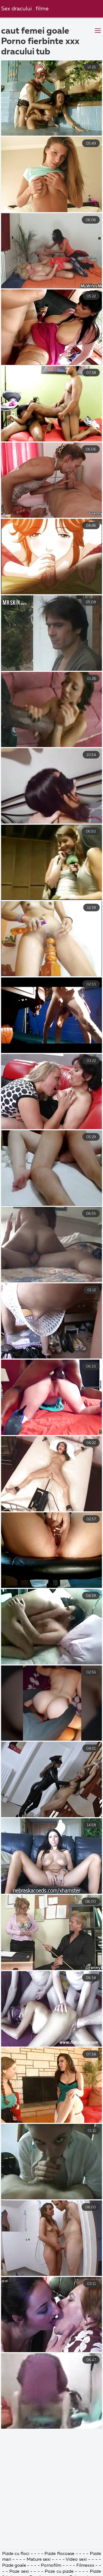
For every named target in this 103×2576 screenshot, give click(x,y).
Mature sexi (39, 2559)
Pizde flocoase (59, 2554)
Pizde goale (14, 2565)
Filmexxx (85, 2565)
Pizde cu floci (15, 2554)
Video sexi (76, 2559)
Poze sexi (19, 2571)
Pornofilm (51, 2565)
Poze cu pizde (59, 2571)
